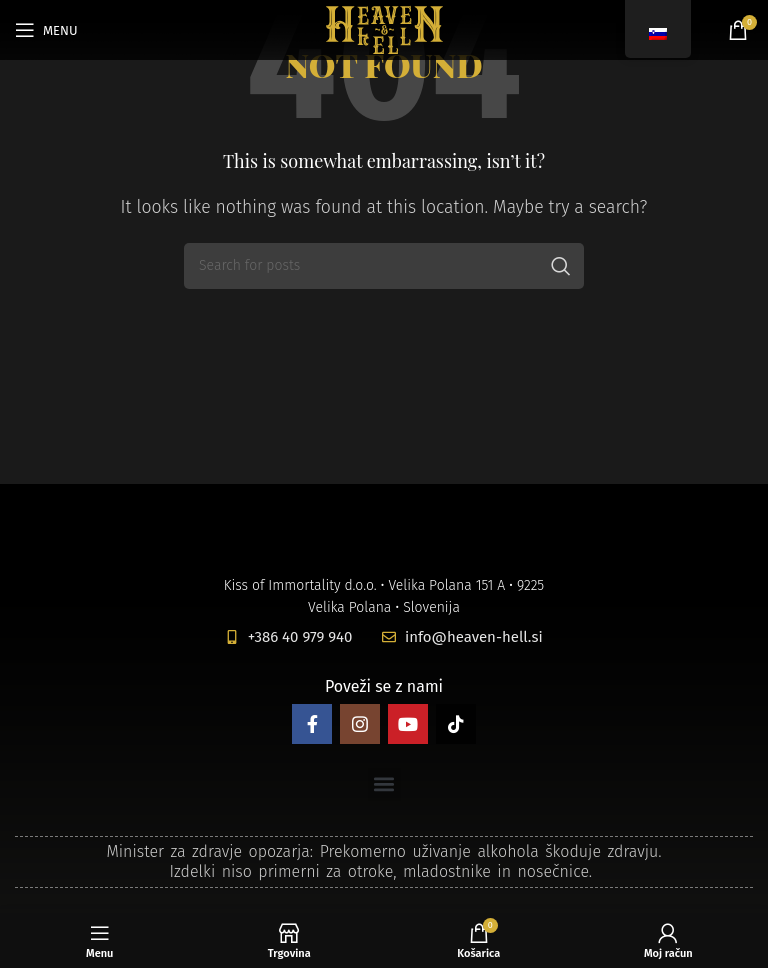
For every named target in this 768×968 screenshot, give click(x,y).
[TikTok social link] (456, 724)
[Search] (384, 266)
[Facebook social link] (312, 724)
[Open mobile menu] (46, 30)
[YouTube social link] (408, 724)
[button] (384, 784)
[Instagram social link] (360, 724)
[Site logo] (384, 28)
